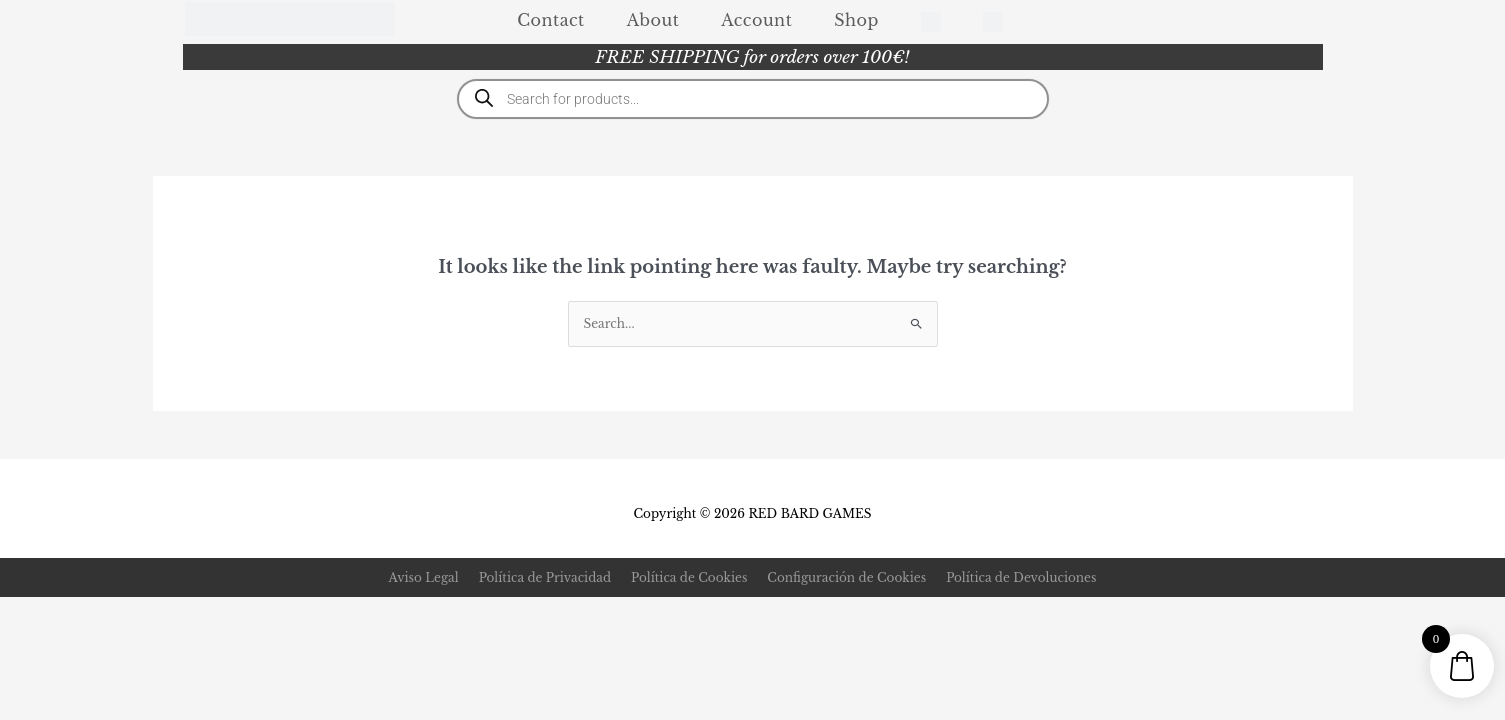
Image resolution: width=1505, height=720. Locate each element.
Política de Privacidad (545, 577)
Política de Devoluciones (1021, 577)
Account (756, 20)
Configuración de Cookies (846, 577)
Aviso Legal (424, 577)
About (653, 20)
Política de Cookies (689, 577)
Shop (856, 20)
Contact (550, 20)
